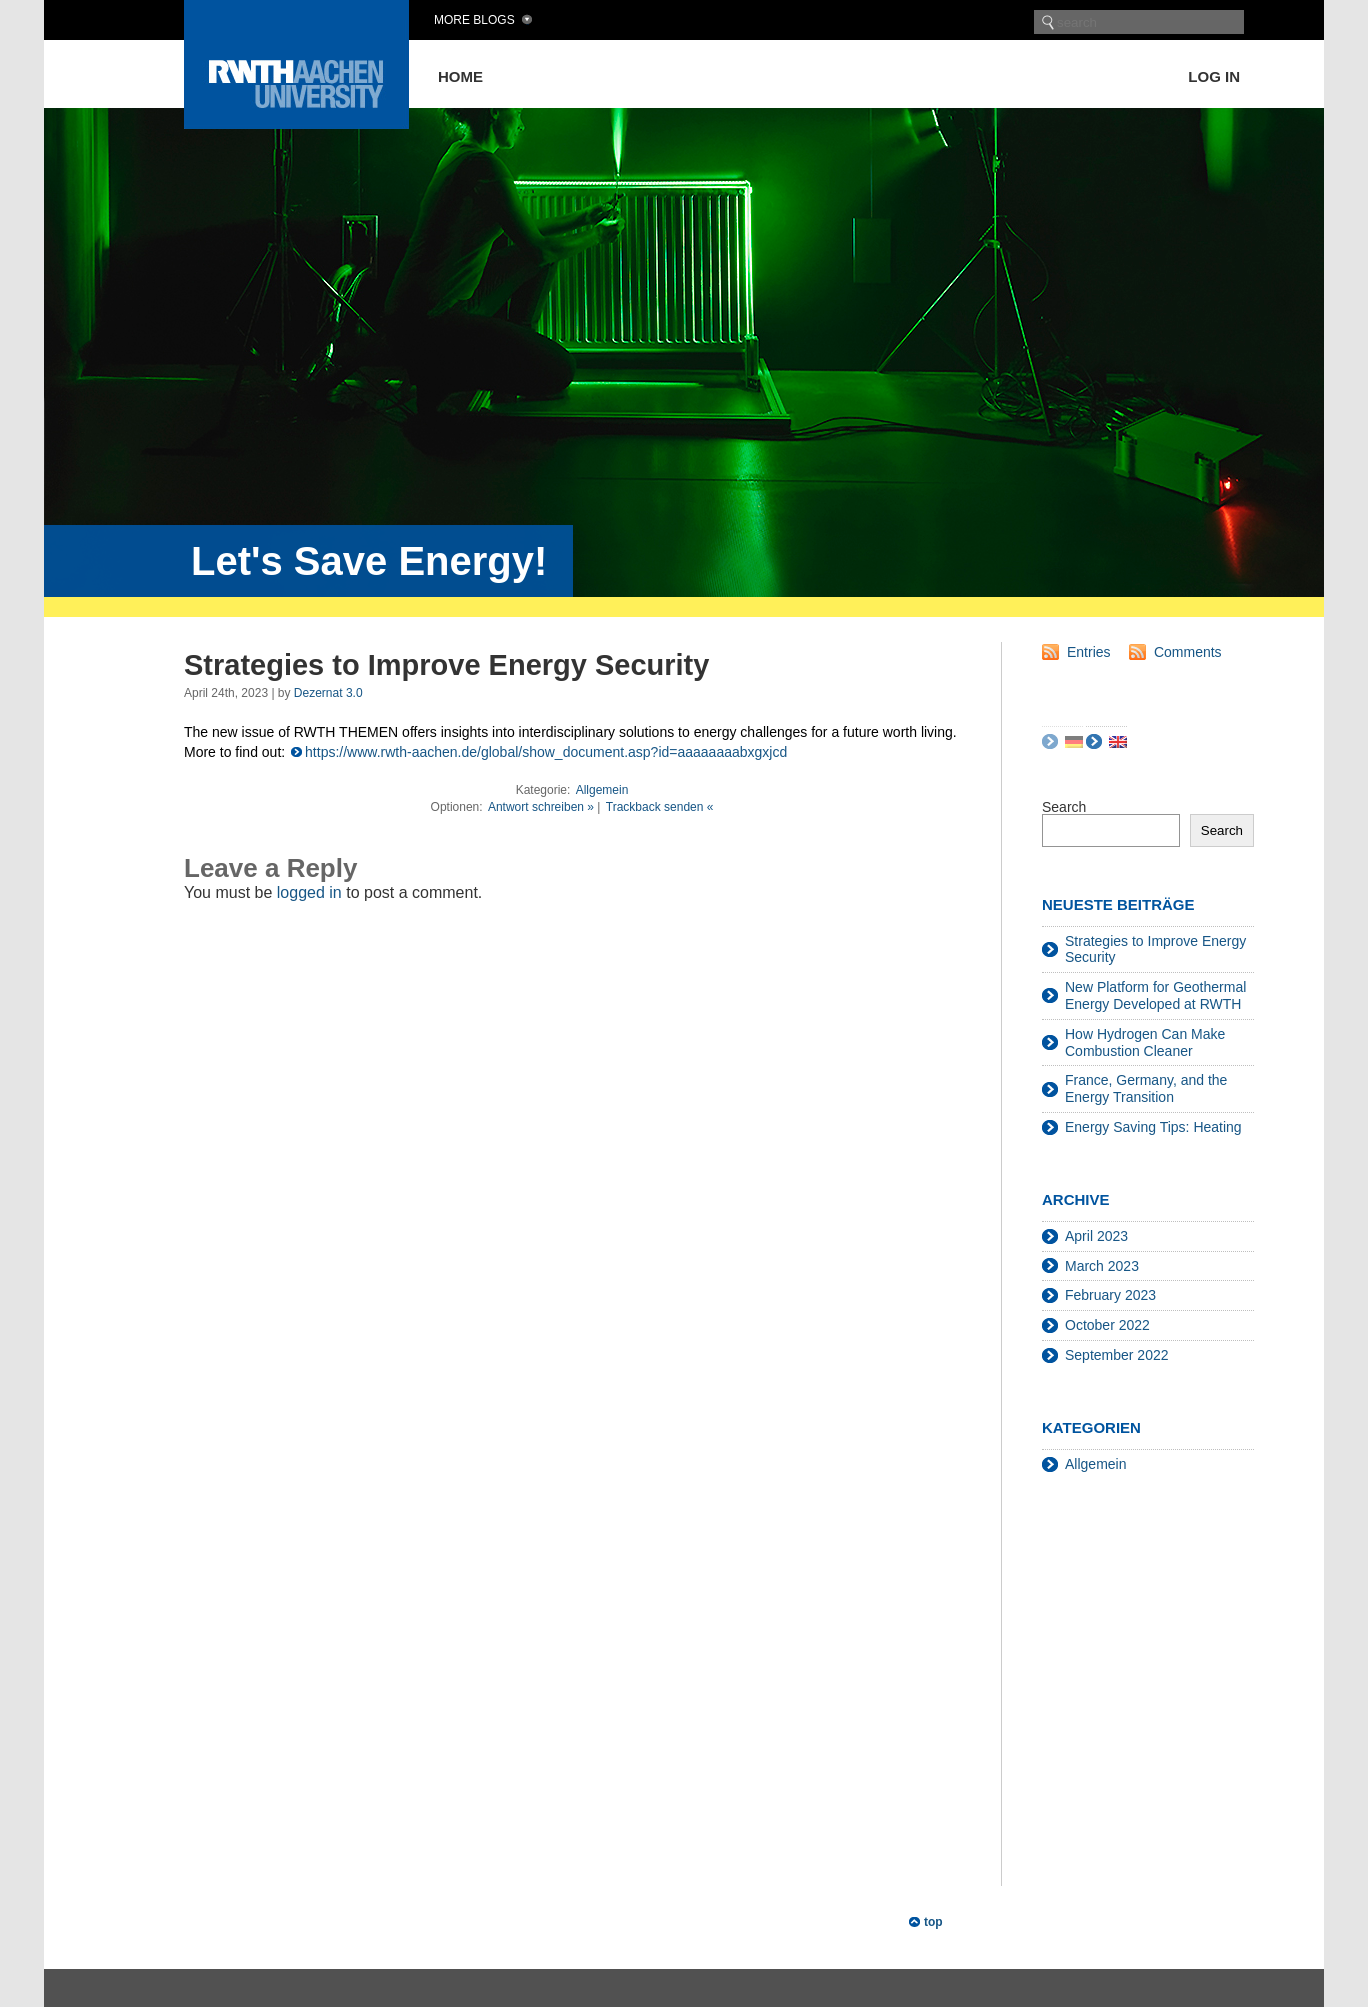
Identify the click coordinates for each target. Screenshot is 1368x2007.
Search (1064, 807)
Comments (1188, 652)
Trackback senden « (660, 807)
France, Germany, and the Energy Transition (1146, 1088)
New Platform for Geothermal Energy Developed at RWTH (1155, 995)
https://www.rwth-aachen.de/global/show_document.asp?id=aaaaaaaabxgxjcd (546, 752)
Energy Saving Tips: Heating (1153, 1127)
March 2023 (1102, 1266)
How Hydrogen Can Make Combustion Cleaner (1145, 1042)
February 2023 (1110, 1295)
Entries (1089, 652)
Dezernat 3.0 (328, 693)
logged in (309, 892)
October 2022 (1107, 1325)
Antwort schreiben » (541, 807)
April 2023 (1096, 1236)
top (933, 1922)
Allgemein (602, 790)
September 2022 (1117, 1355)
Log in (1214, 76)
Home (460, 76)
